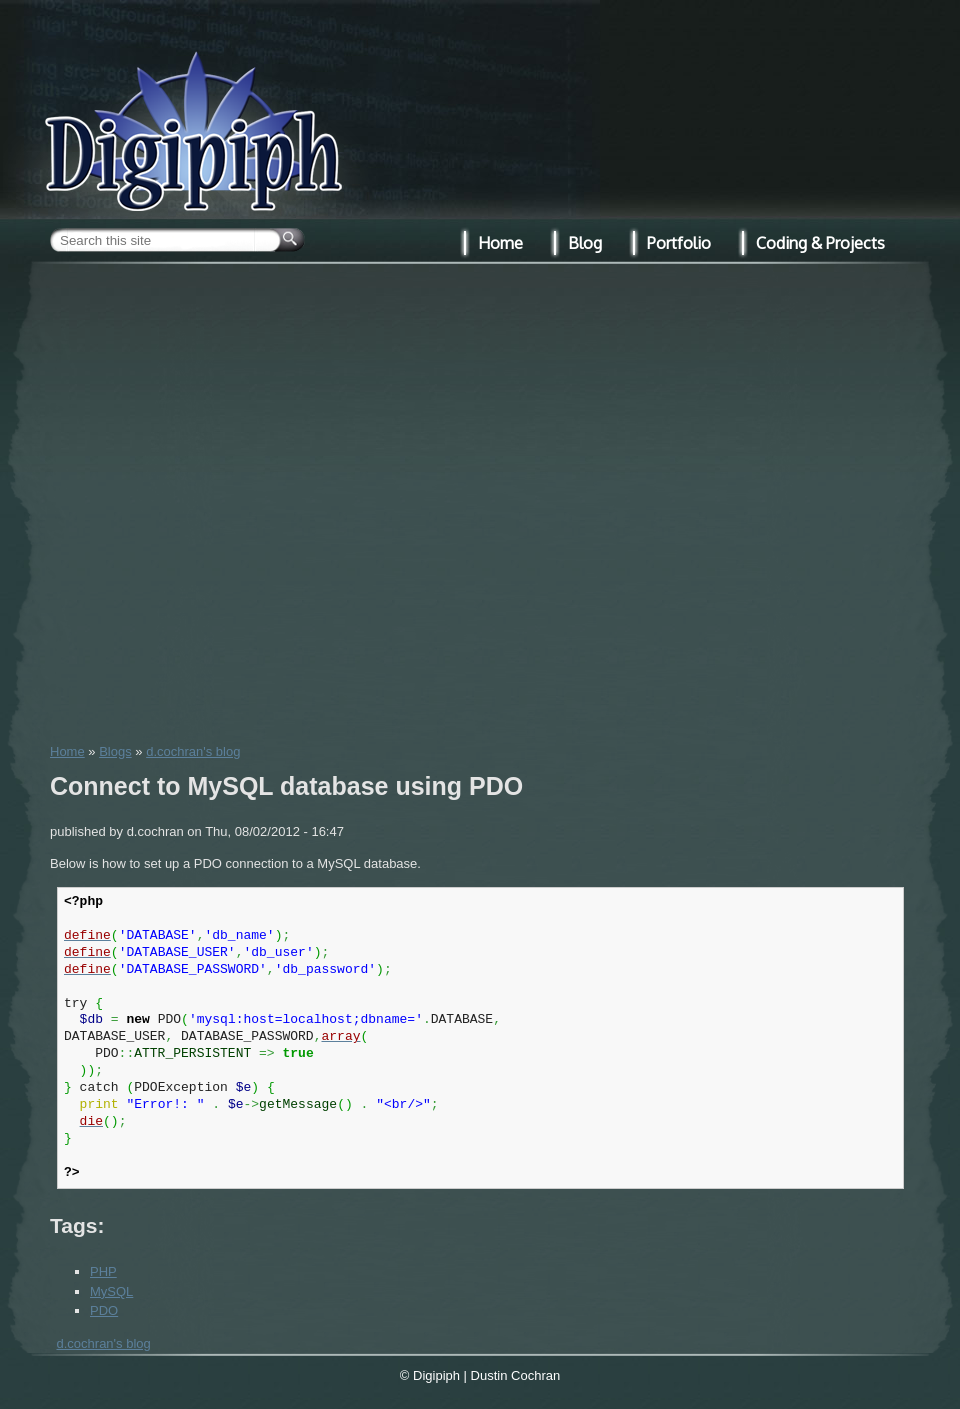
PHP (103, 1271)
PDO (104, 1310)
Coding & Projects (820, 243)
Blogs (115, 751)
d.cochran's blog (193, 751)
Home (67, 751)
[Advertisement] (226, 500)
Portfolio (679, 243)
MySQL (111, 1291)
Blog (585, 243)
